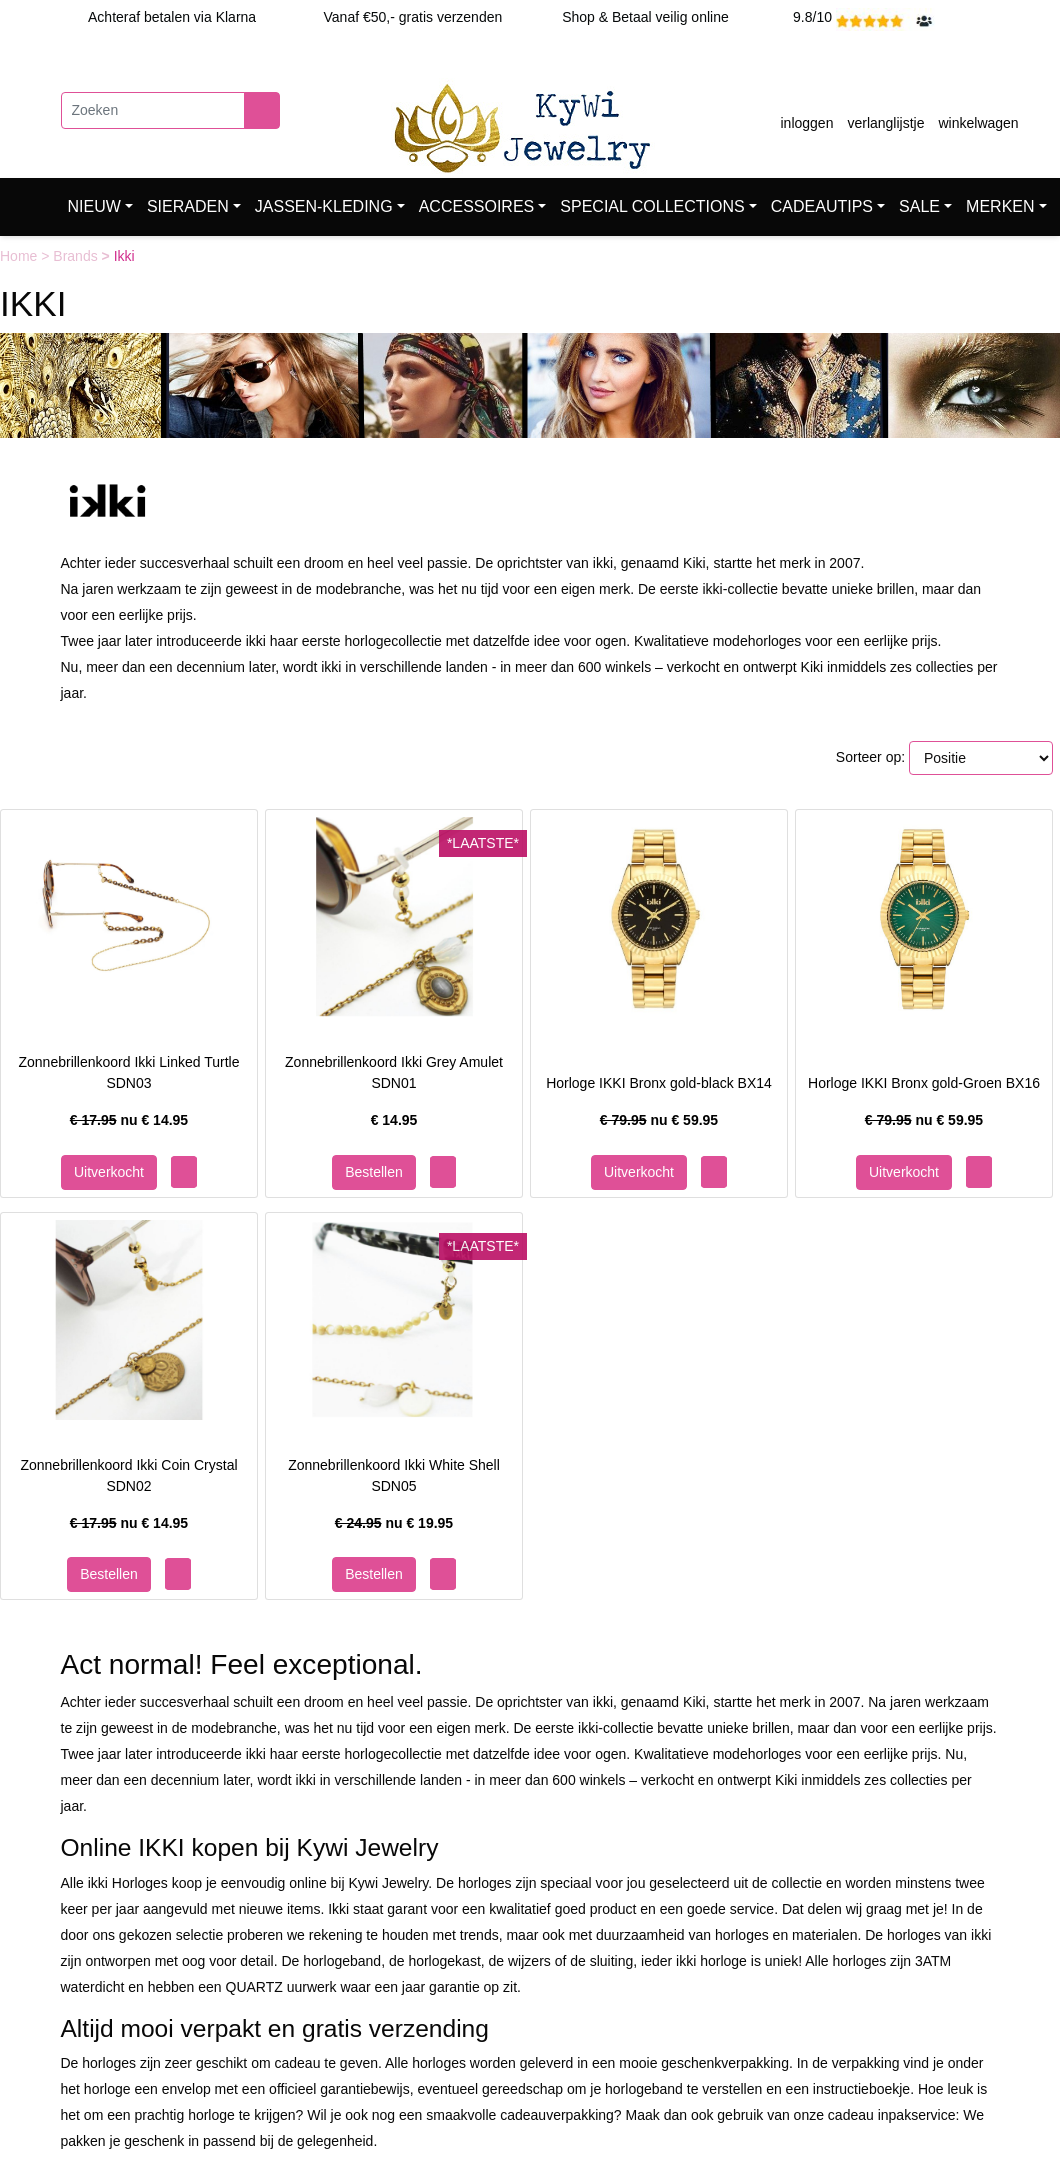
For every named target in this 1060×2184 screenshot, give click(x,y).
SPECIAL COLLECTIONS (652, 206)
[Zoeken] (153, 110)
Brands (77, 256)
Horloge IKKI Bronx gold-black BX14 (659, 1083)
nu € (129, 1120)
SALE (919, 206)
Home (20, 256)
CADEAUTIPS (822, 206)
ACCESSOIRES (477, 206)
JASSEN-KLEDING (324, 206)
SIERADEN (188, 206)
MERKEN (1000, 206)
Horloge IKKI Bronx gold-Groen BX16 (924, 1083)
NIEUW (94, 206)
